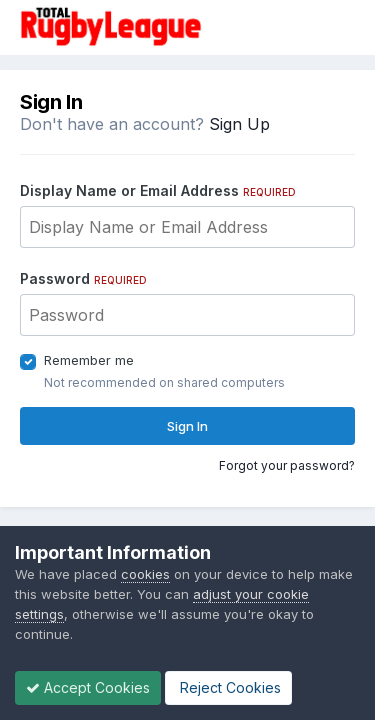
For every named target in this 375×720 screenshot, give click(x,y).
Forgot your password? (287, 465)
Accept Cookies (88, 687)
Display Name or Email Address (158, 190)
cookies (145, 574)
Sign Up (239, 124)
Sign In (187, 426)
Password (83, 278)
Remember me (89, 360)
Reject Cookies (228, 687)
